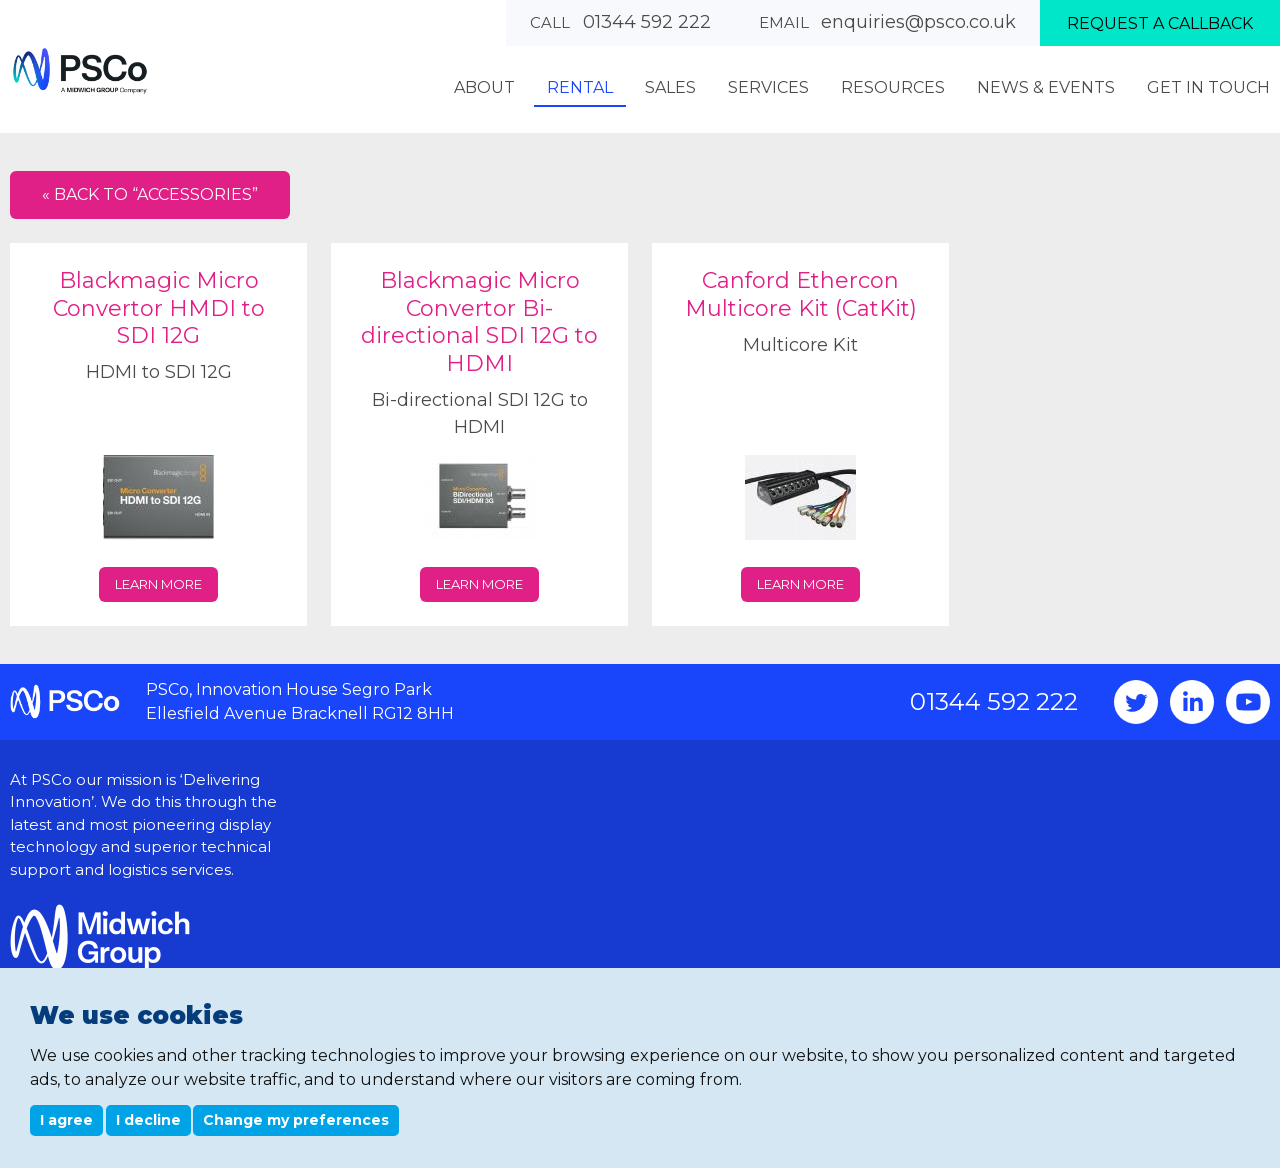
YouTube (1248, 702)
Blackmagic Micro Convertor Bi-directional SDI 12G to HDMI (479, 322)
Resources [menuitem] (893, 87)
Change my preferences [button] (296, 1120)
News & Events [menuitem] (1046, 87)
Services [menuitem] (768, 87)
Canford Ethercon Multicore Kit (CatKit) (801, 294)
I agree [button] (66, 1120)
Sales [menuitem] (670, 87)
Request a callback (1160, 23)
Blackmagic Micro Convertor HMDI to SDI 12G (159, 308)
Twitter (1136, 702)
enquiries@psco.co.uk (918, 22)
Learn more (158, 584)
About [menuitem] (484, 87)
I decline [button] (148, 1120)
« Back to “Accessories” (150, 194)
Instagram (1192, 702)
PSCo (80, 70)
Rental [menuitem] (580, 87)
